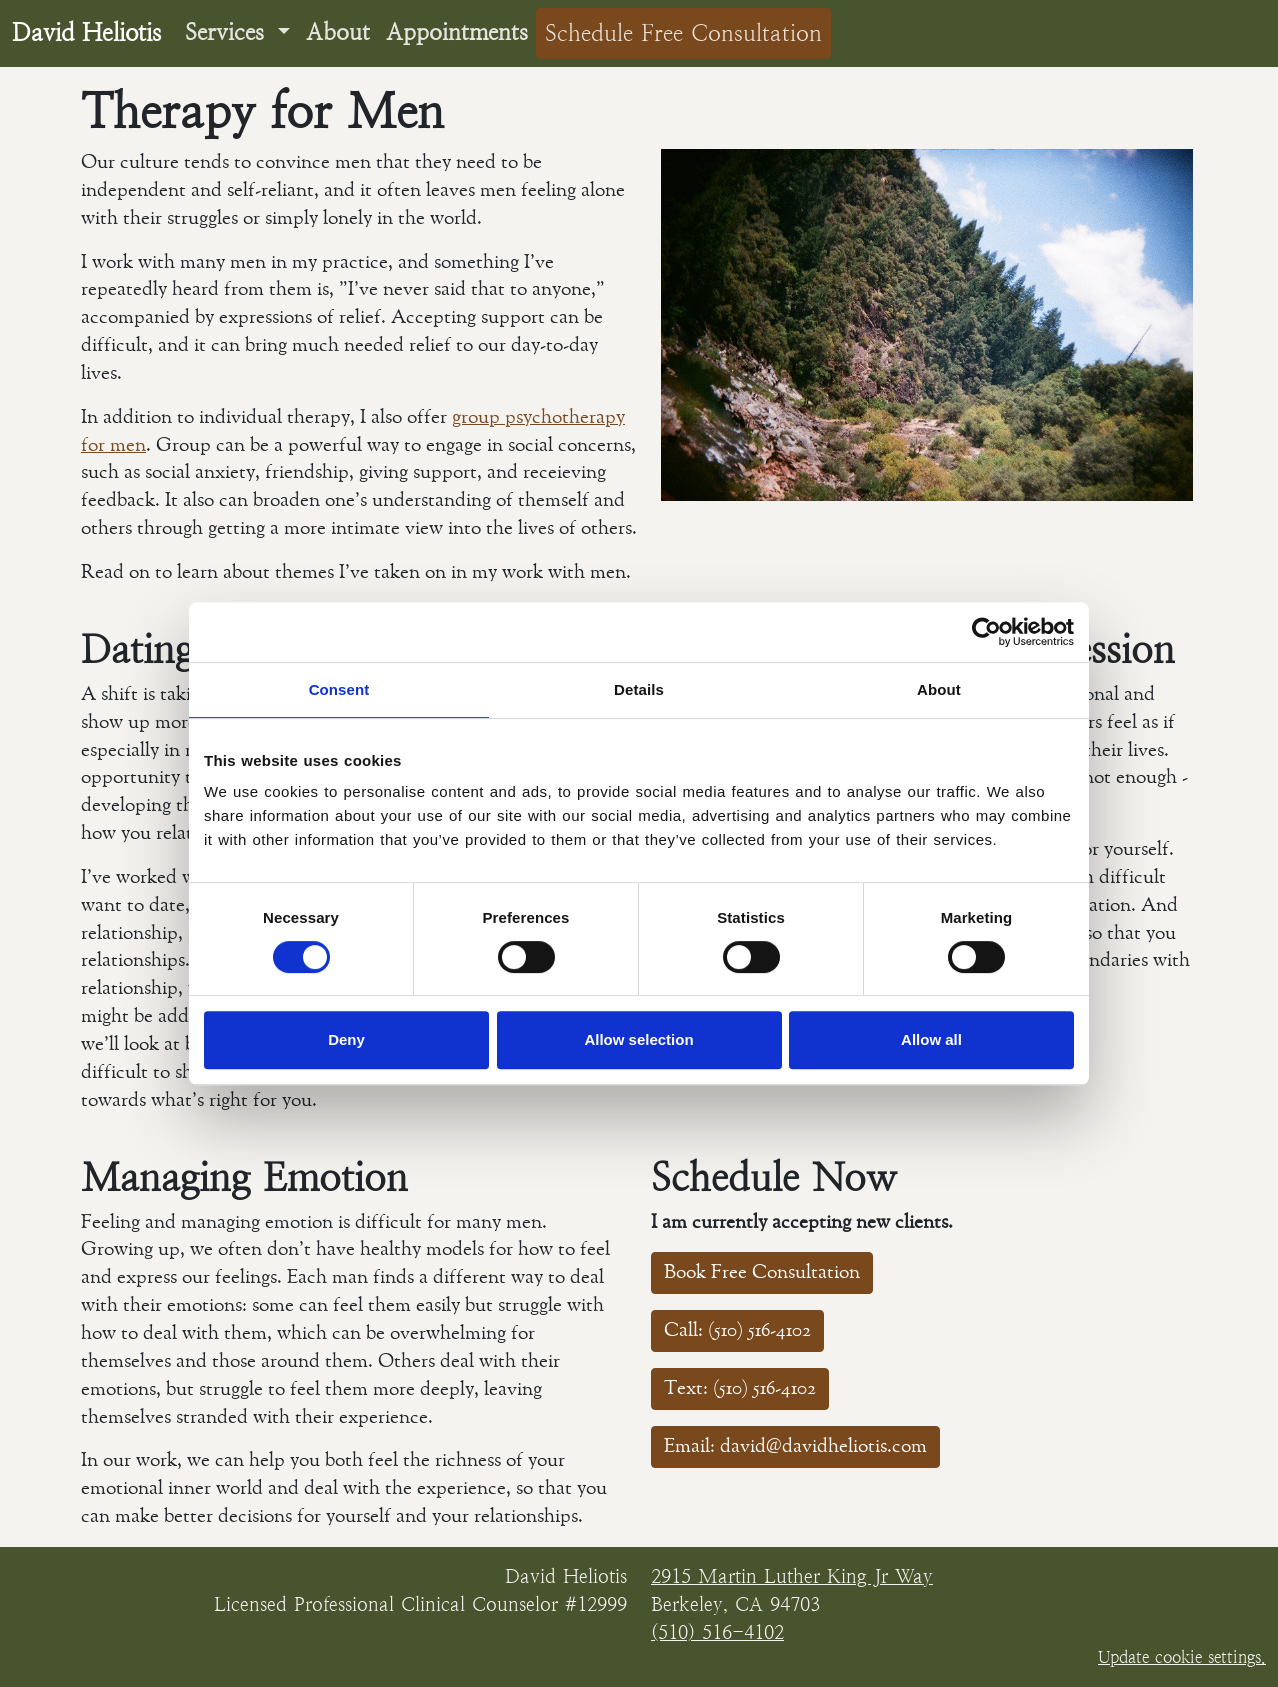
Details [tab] (639, 689)
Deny (346, 1039)
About (338, 32)
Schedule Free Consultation (683, 33)
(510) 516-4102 (717, 1632)
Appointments (457, 32)
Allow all (931, 1039)
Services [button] (228, 32)
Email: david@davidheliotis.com (795, 1446)
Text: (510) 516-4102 (740, 1388)
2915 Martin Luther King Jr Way (792, 1576)
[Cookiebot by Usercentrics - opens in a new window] (986, 632)
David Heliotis (86, 33)
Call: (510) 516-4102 (737, 1330)
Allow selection (638, 1039)
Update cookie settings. (1182, 1657)
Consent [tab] (339, 689)
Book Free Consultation (762, 1272)
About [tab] (939, 689)
